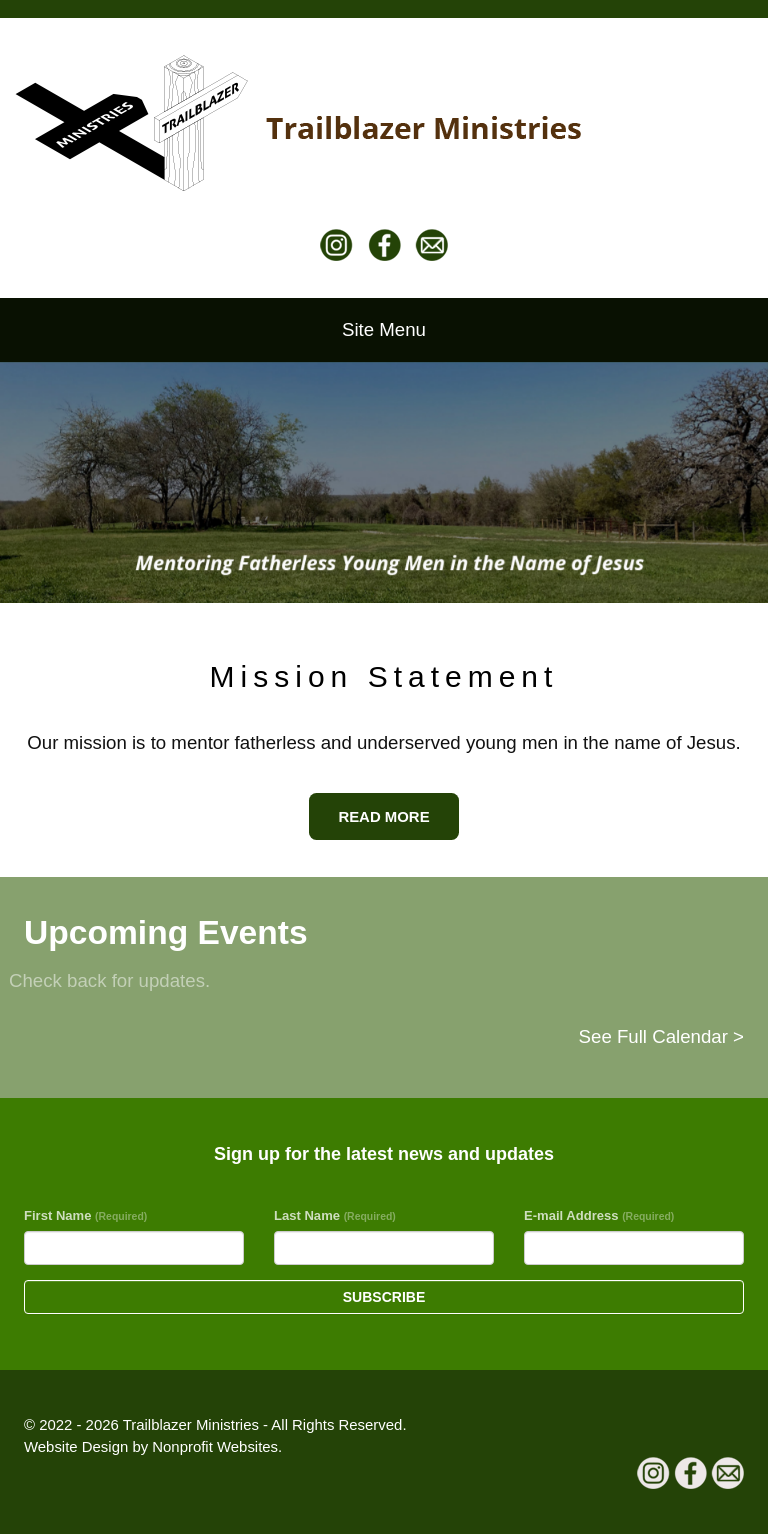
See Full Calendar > (661, 1036)
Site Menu (384, 329)
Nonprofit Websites (215, 1446)
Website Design (78, 1446)
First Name (85, 1215)
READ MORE (383, 816)
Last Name (335, 1215)
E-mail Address (599, 1215)
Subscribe (384, 1297)
